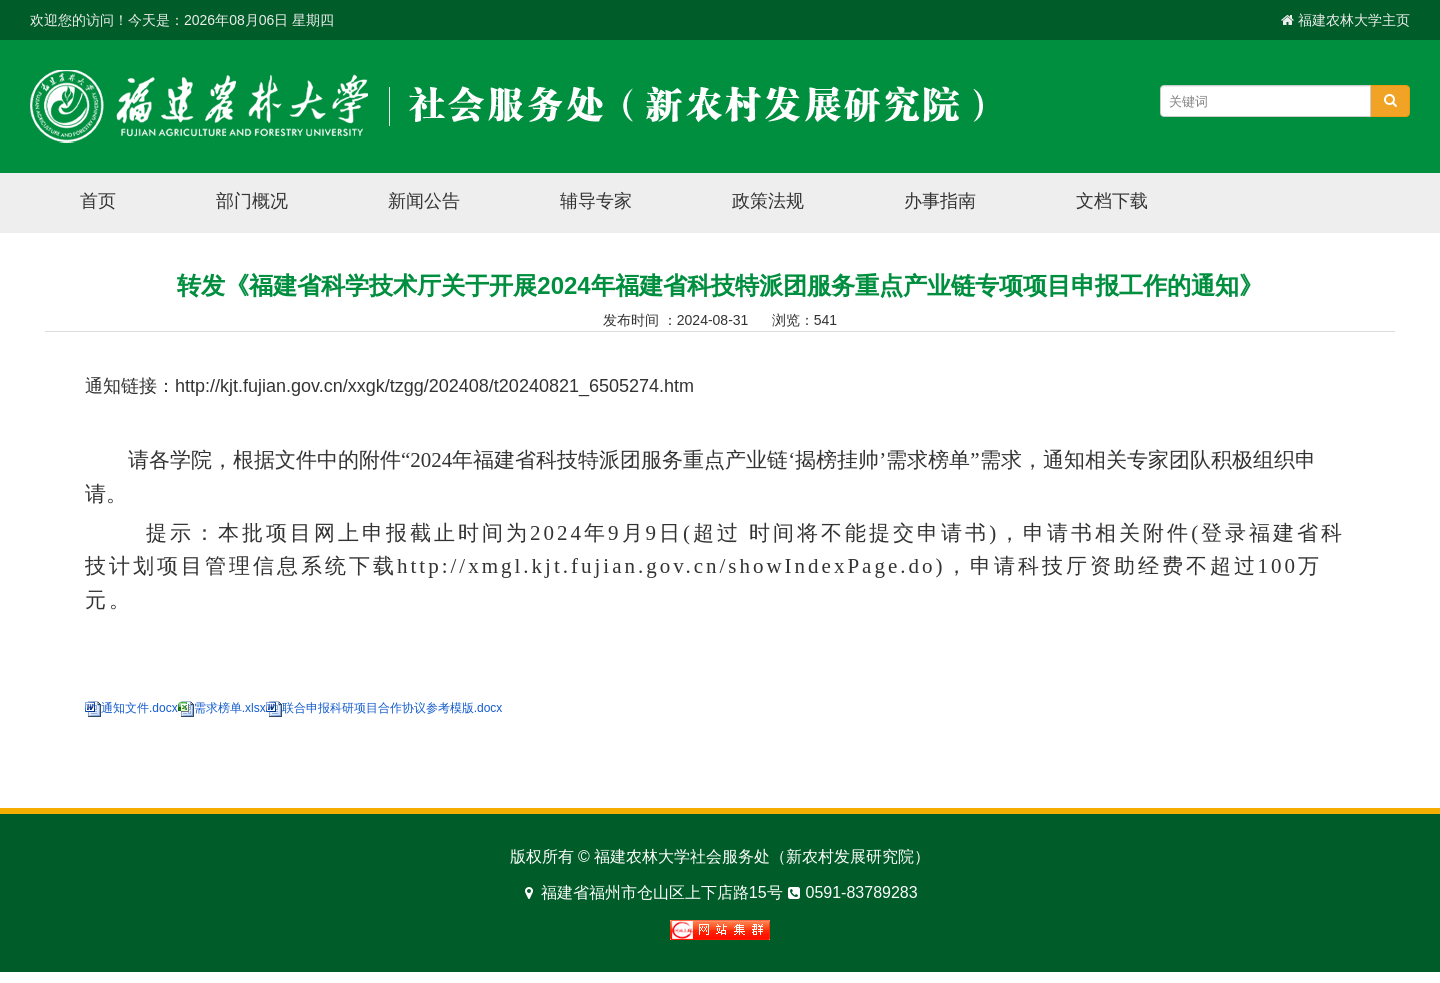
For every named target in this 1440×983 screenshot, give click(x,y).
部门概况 (252, 201)
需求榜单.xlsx (238, 708)
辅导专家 (596, 201)
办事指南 (940, 201)
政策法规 (768, 201)
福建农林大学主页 (1354, 20)
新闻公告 (424, 201)
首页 (98, 201)
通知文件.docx (139, 708)
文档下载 (1112, 201)
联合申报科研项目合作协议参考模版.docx (392, 708)
